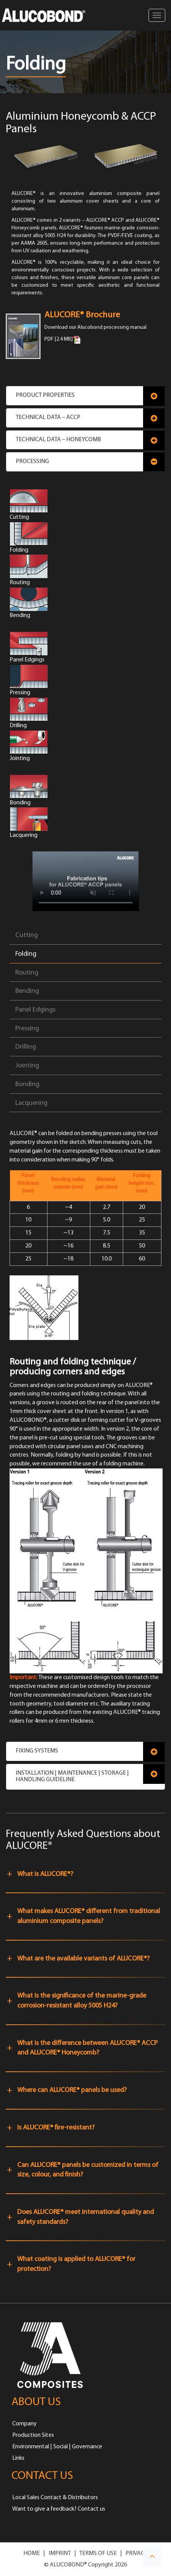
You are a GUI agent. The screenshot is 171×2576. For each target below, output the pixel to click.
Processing (32, 461)
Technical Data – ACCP (48, 417)
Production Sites (33, 2435)
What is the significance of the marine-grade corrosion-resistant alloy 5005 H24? (81, 2000)
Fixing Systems (37, 1751)
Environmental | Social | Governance (57, 2447)
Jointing (27, 1065)
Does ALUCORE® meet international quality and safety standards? (85, 2217)
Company (24, 2424)
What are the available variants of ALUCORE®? (83, 1958)
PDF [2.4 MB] (58, 340)
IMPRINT (60, 2553)
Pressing (27, 1028)
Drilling (25, 1047)
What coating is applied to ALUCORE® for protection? (76, 2264)
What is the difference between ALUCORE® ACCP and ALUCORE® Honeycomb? (87, 2048)
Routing (26, 972)
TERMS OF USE (98, 2553)
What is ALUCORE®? (45, 1874)
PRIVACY (136, 2553)
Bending (27, 991)
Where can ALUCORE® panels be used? (72, 2090)
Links (18, 2458)
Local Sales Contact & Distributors (55, 2498)
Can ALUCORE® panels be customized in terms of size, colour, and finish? (87, 2170)
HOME (31, 2553)
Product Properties (45, 395)
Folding (25, 954)
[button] (152, 2556)
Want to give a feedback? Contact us (58, 2509)
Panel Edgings (35, 1010)
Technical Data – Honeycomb (58, 440)
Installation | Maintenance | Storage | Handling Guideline (72, 1776)
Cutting (26, 935)
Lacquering (31, 1103)
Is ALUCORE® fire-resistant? (55, 2127)
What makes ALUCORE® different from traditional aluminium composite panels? (88, 1916)
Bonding (27, 1084)
